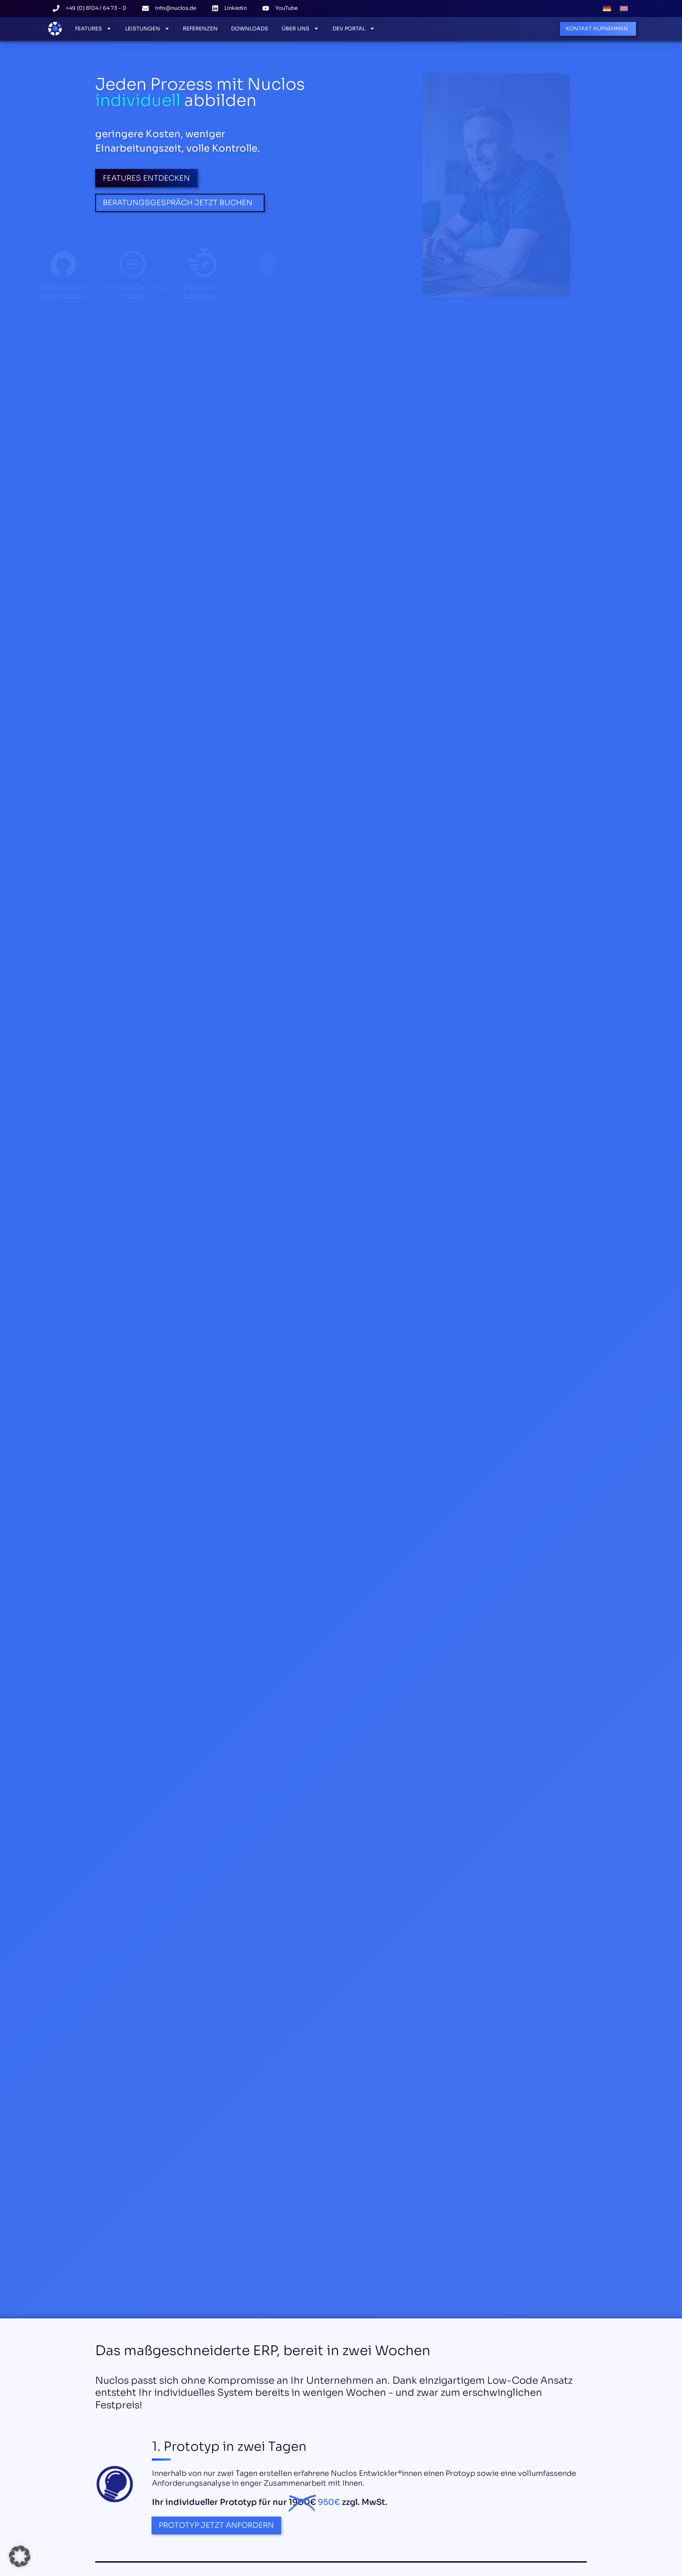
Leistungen (147, 28)
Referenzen (200, 28)
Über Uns (300, 28)
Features (93, 28)
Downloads (249, 28)
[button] (19, 2556)
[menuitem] (606, 8)
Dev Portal (354, 28)
